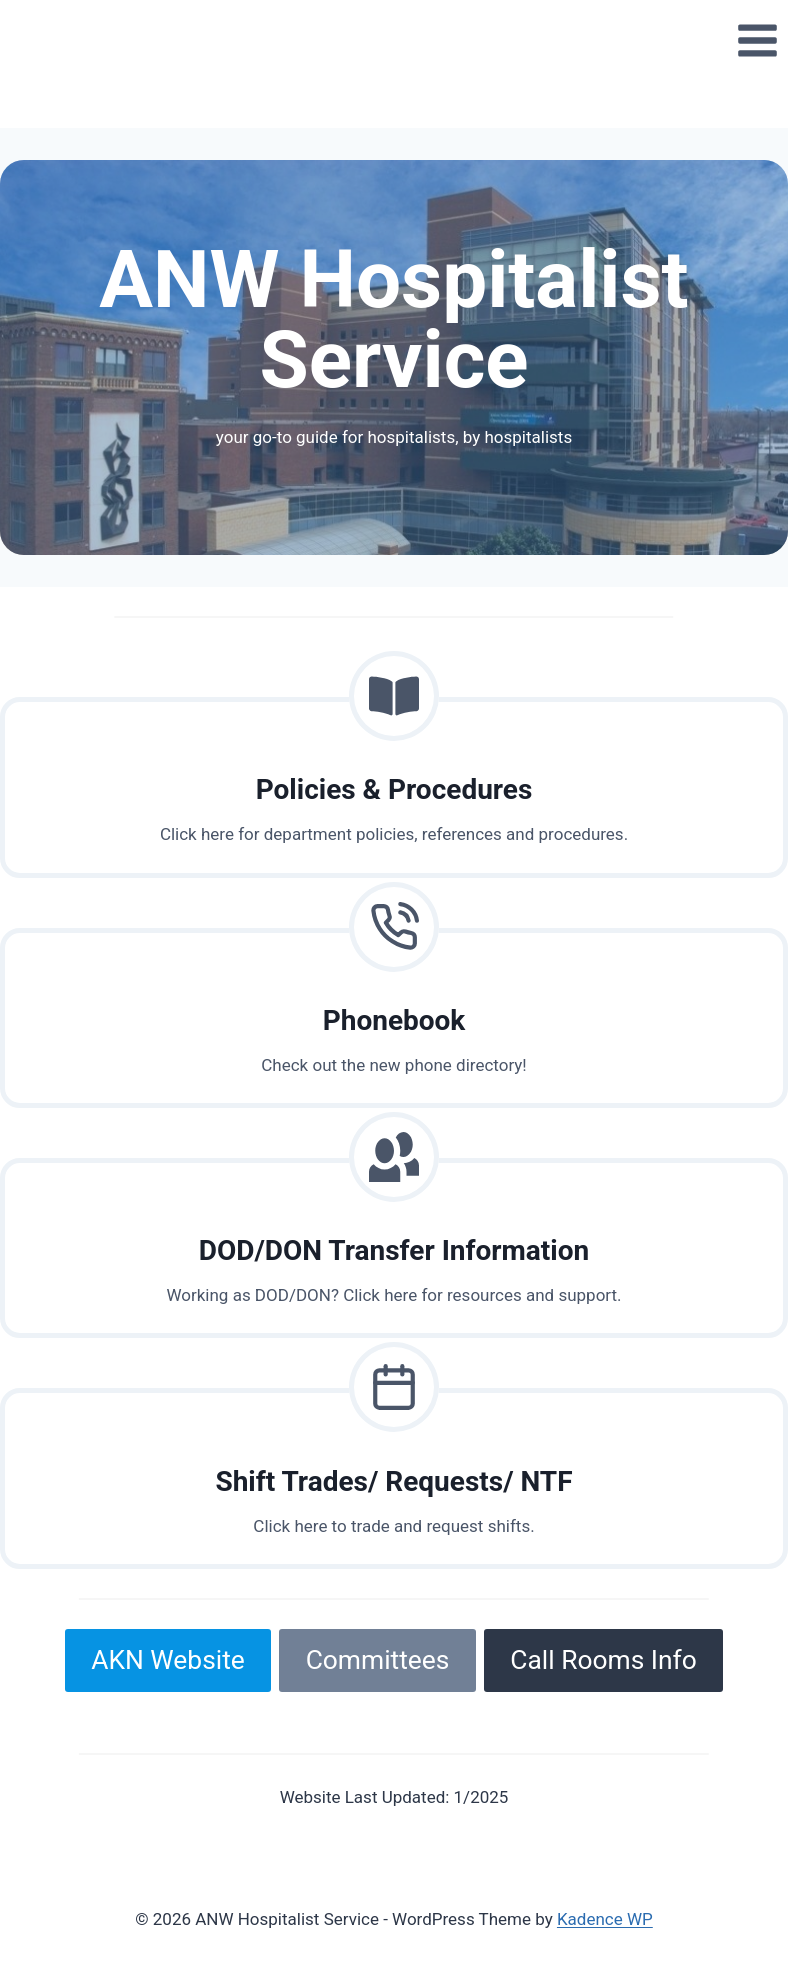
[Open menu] (757, 40)
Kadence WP (605, 1919)
